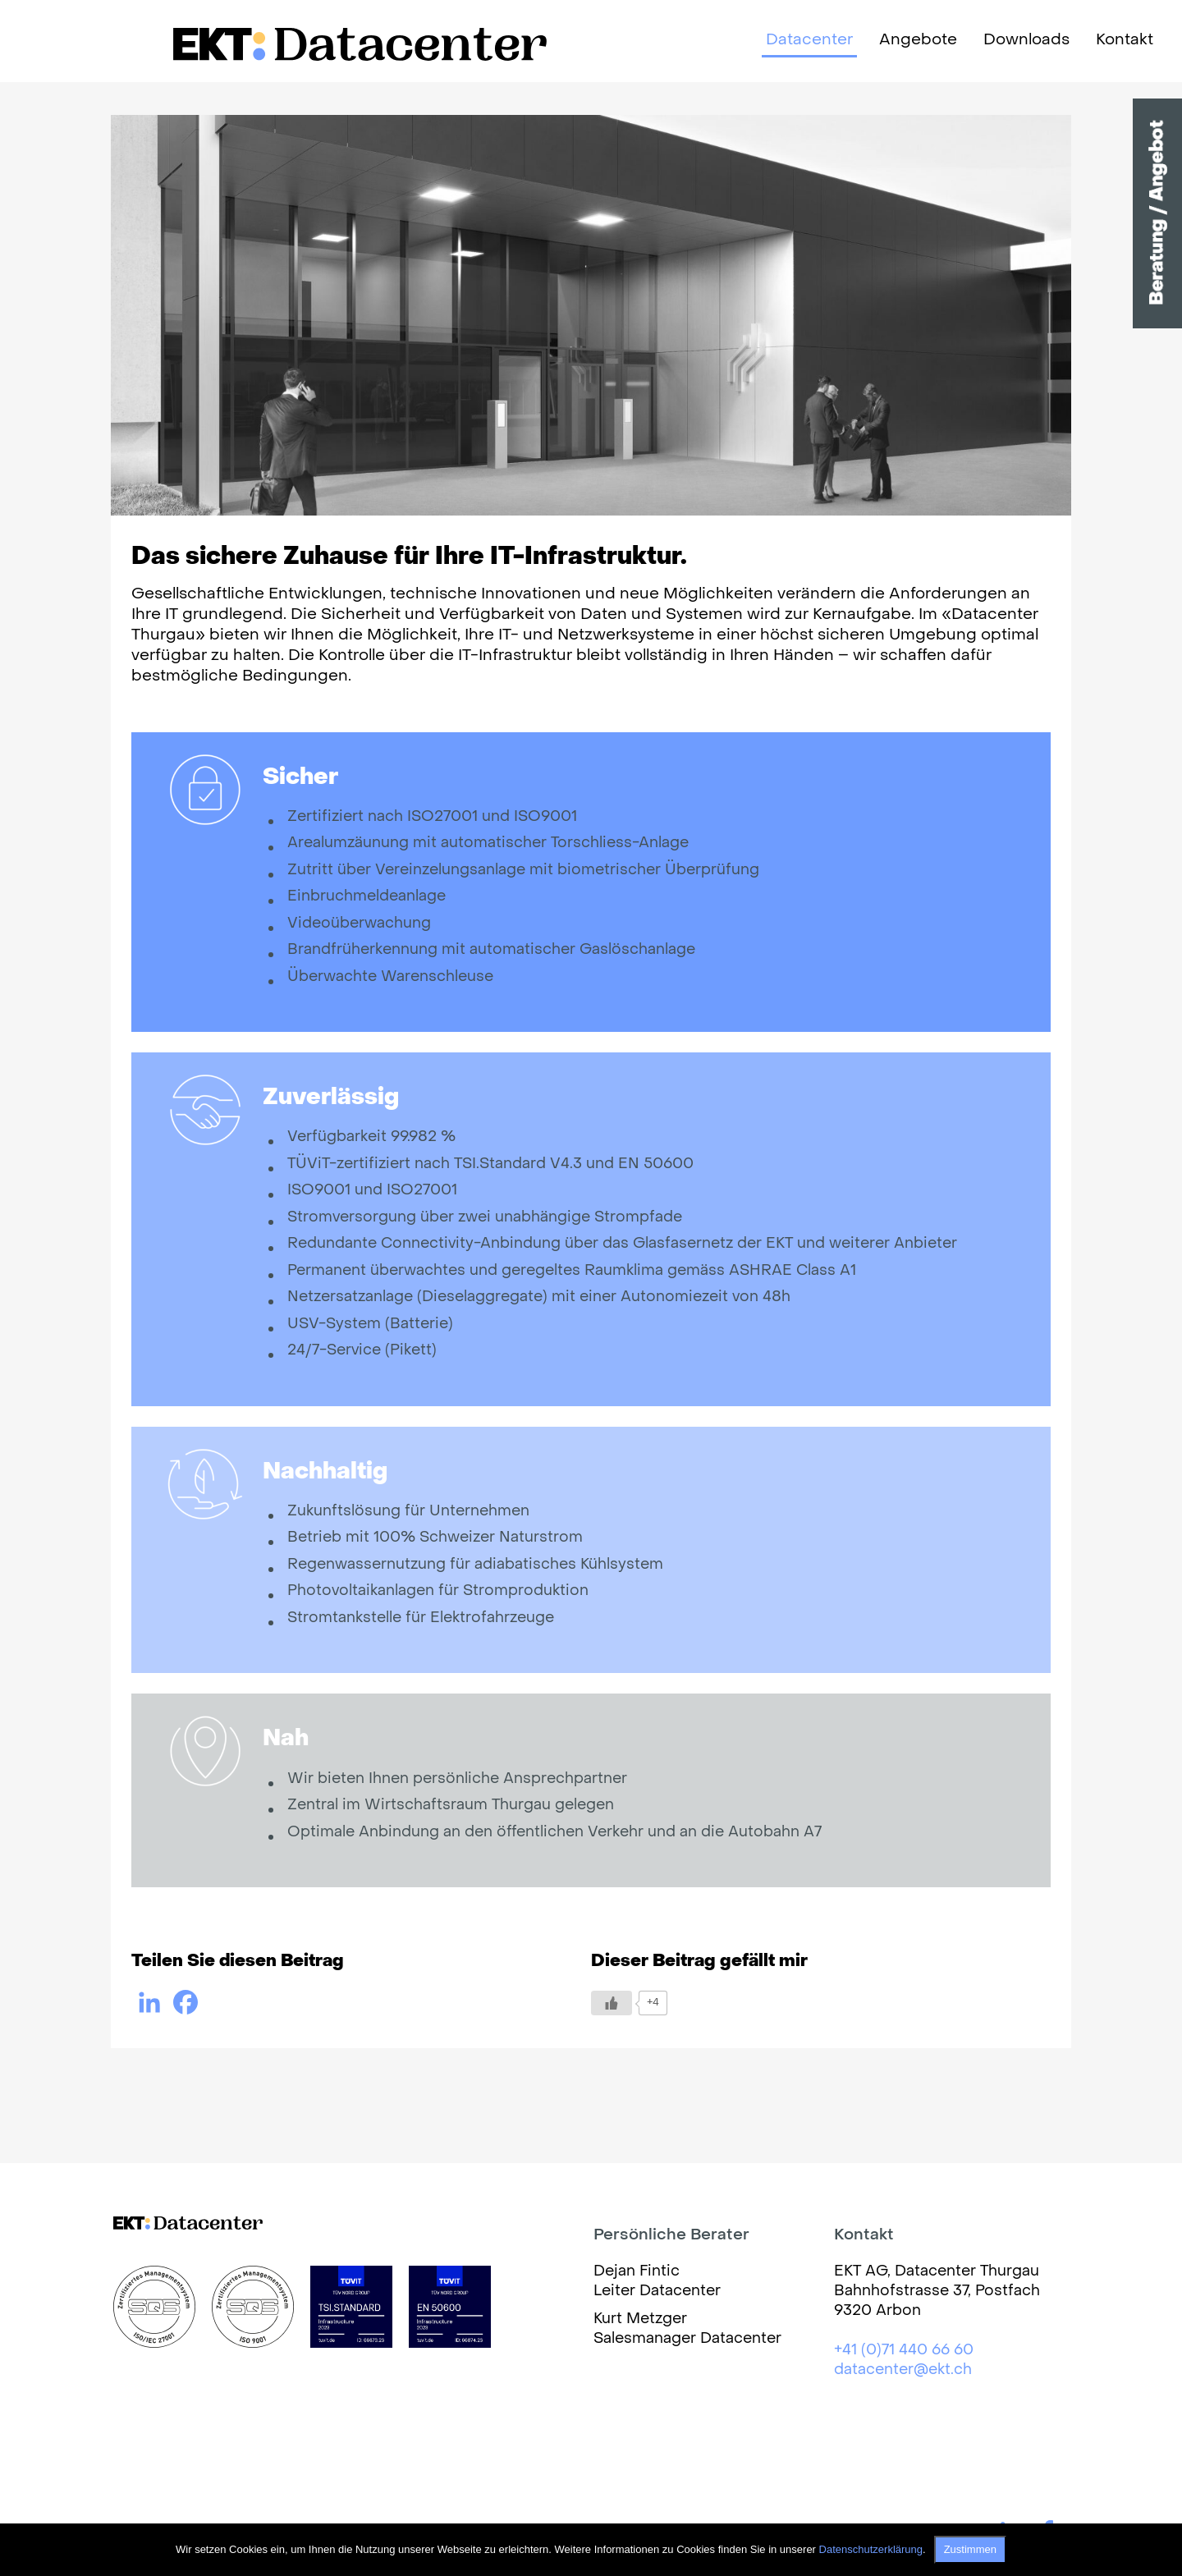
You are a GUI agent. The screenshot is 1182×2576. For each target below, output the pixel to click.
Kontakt (1124, 40)
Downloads (1026, 40)
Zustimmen (970, 2549)
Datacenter (809, 40)
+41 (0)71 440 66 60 (904, 2351)
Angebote (918, 40)
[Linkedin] (149, 2002)
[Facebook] (185, 2002)
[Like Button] (611, 2003)
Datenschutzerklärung (871, 2549)
